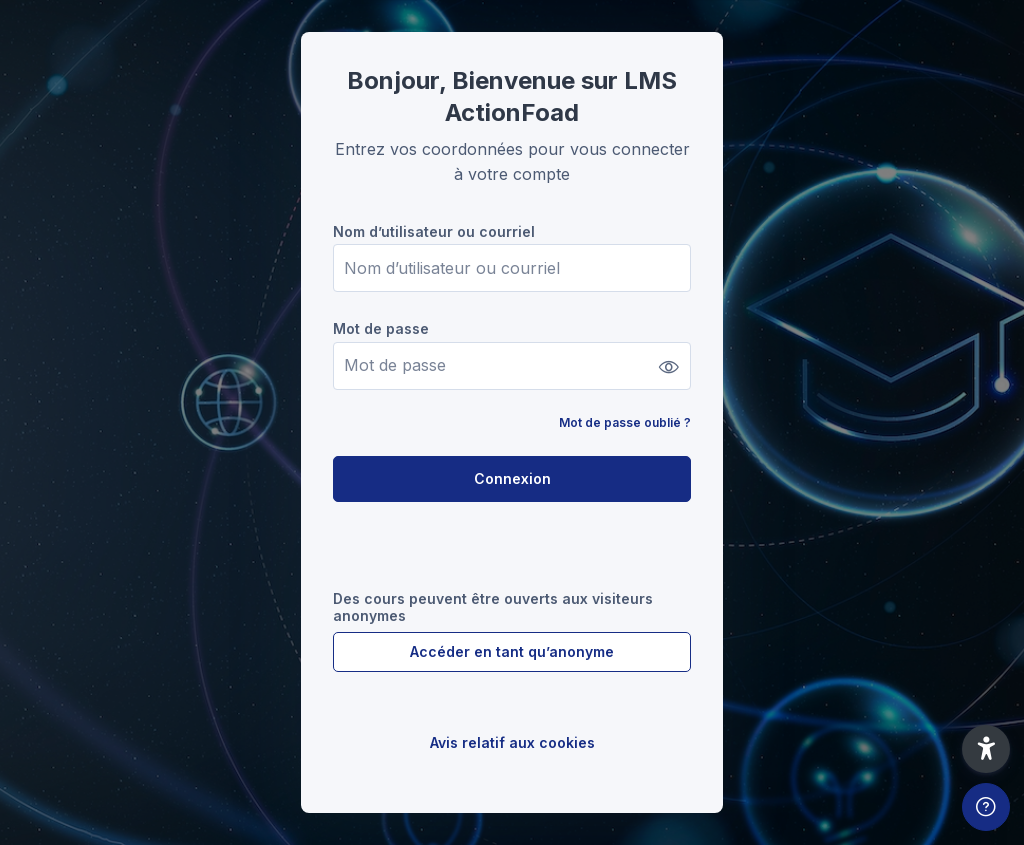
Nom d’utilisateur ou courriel (434, 231)
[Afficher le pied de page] (986, 807)
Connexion (512, 478)
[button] (986, 749)
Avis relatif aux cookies (512, 742)
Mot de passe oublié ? (625, 422)
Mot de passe (381, 328)
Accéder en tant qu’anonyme (512, 651)
